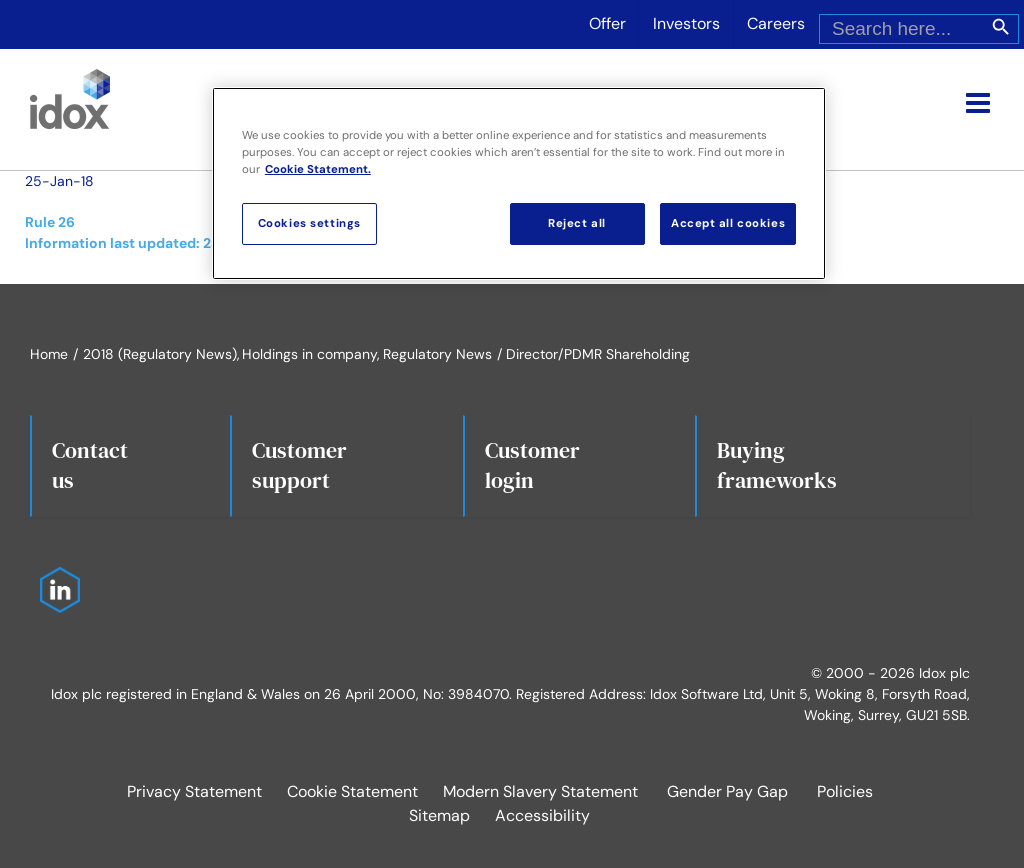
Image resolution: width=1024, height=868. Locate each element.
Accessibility (542, 815)
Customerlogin (532, 465)
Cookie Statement (352, 791)
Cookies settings (309, 223)
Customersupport (299, 465)
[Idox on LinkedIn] (55, 577)
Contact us (90, 465)
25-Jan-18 (59, 181)
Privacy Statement (194, 791)
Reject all (577, 223)
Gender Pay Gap (727, 791)
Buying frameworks (777, 465)
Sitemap (439, 815)
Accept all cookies (728, 223)
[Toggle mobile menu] (980, 103)
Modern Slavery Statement (540, 791)
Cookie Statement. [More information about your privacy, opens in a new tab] (318, 169)
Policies (845, 791)
